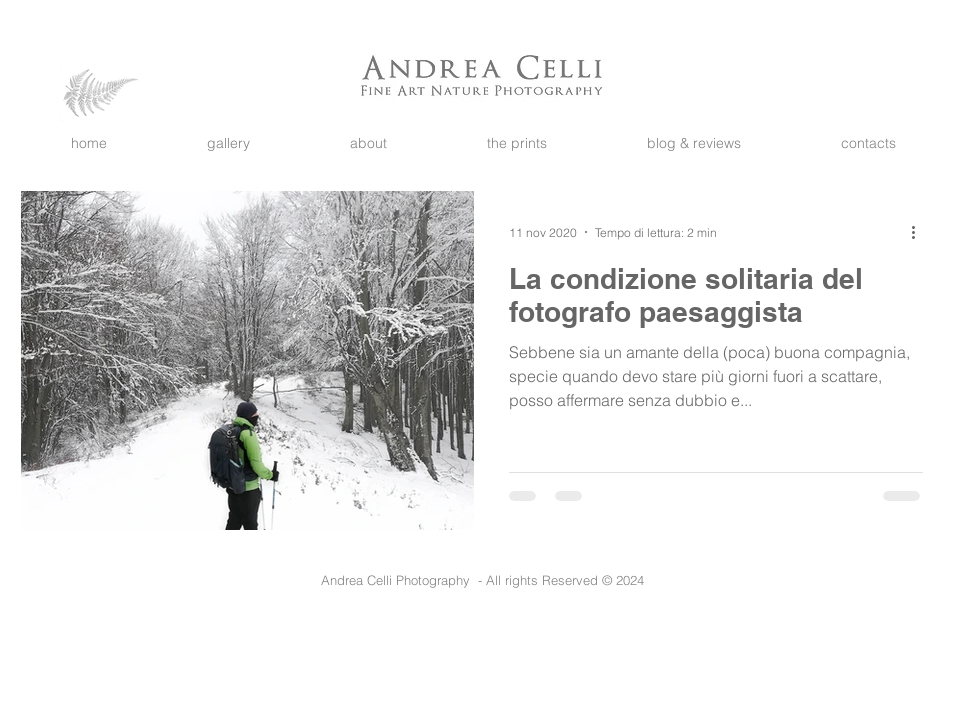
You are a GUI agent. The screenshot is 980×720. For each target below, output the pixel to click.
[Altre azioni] (920, 232)
